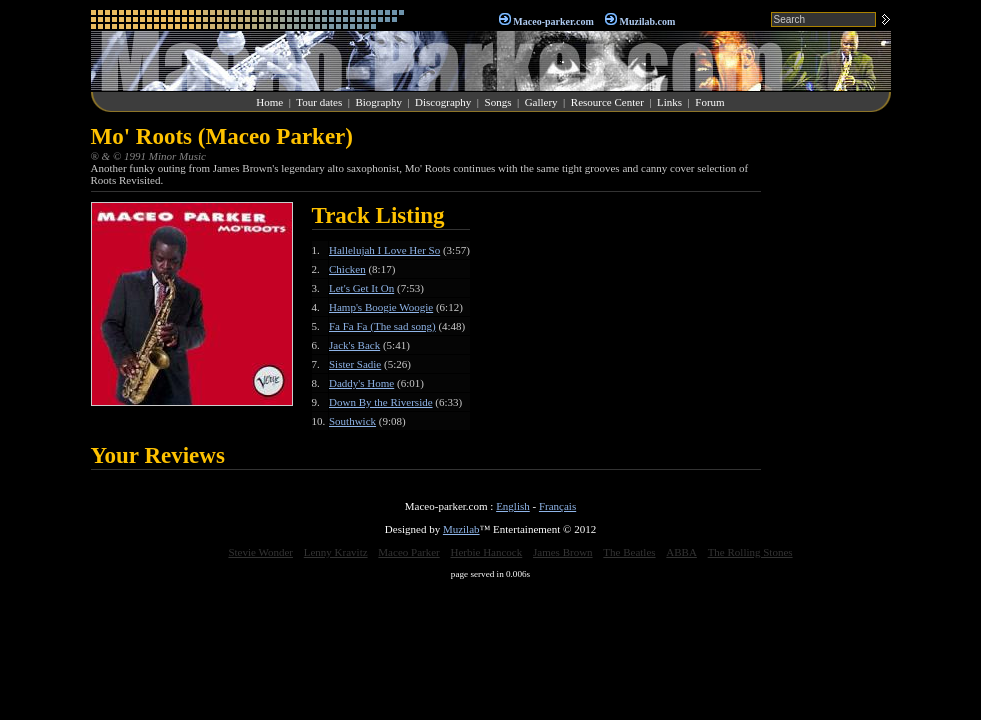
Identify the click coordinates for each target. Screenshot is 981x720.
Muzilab (461, 529)
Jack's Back (354, 345)
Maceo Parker (408, 552)
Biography (378, 102)
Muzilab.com (648, 21)
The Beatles (629, 552)
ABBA (681, 552)
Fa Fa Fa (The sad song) (382, 326)
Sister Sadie (355, 364)
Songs (498, 102)
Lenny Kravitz (336, 552)
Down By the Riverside (381, 402)
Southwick (352, 421)
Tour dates (319, 102)
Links (669, 102)
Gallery (541, 102)
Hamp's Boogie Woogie (381, 307)
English (513, 506)
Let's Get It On (361, 288)
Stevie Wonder (260, 552)
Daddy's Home (361, 383)
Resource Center (607, 102)
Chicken (347, 269)
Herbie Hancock (486, 552)
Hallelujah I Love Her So (384, 250)
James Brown (563, 552)
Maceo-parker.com (553, 21)
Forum (709, 102)
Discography (443, 102)
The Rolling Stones (750, 552)
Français (557, 506)
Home (269, 102)
